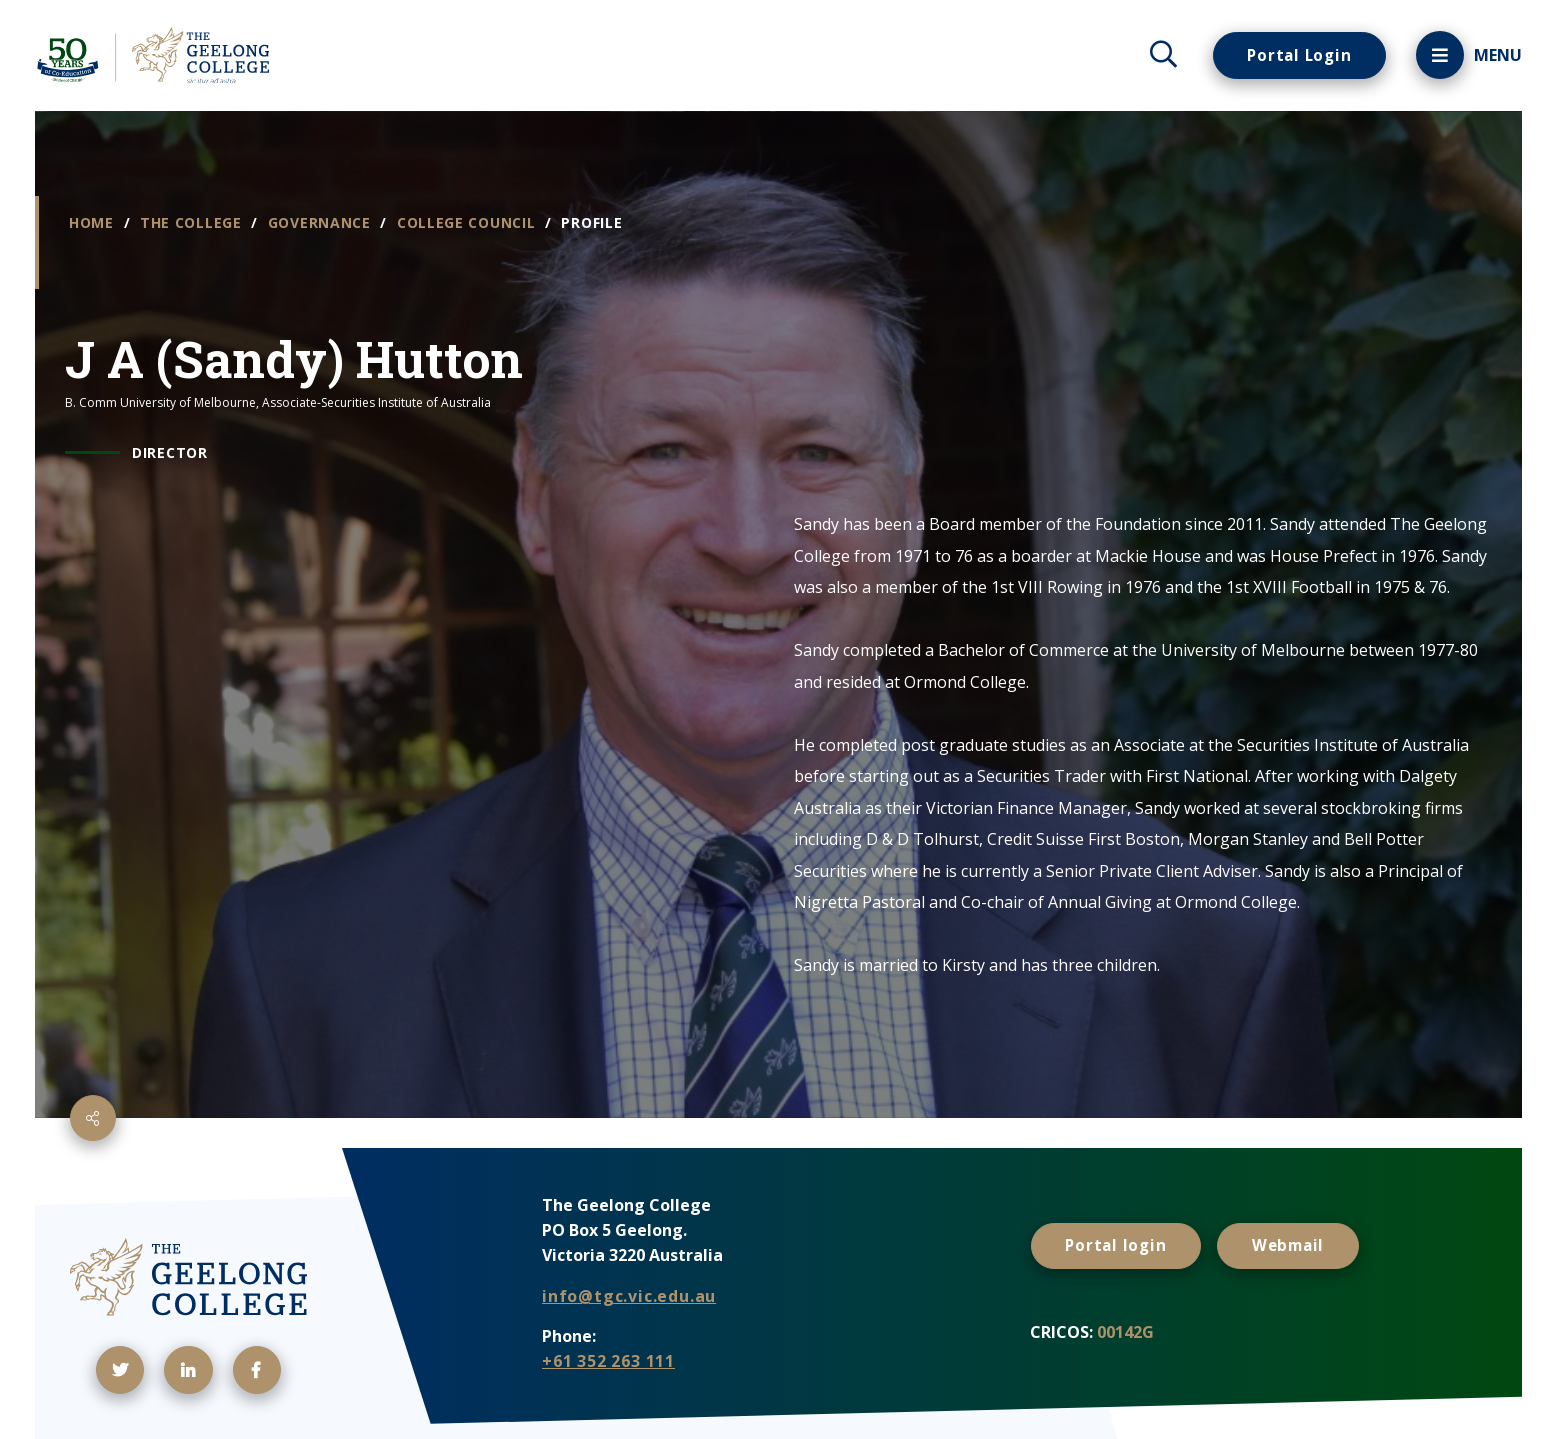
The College (193, 222)
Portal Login (1295, 55)
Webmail (1296, 1244)
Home (94, 222)
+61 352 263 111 (608, 1361)
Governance (322, 222)
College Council (468, 222)
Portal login (1118, 1244)
